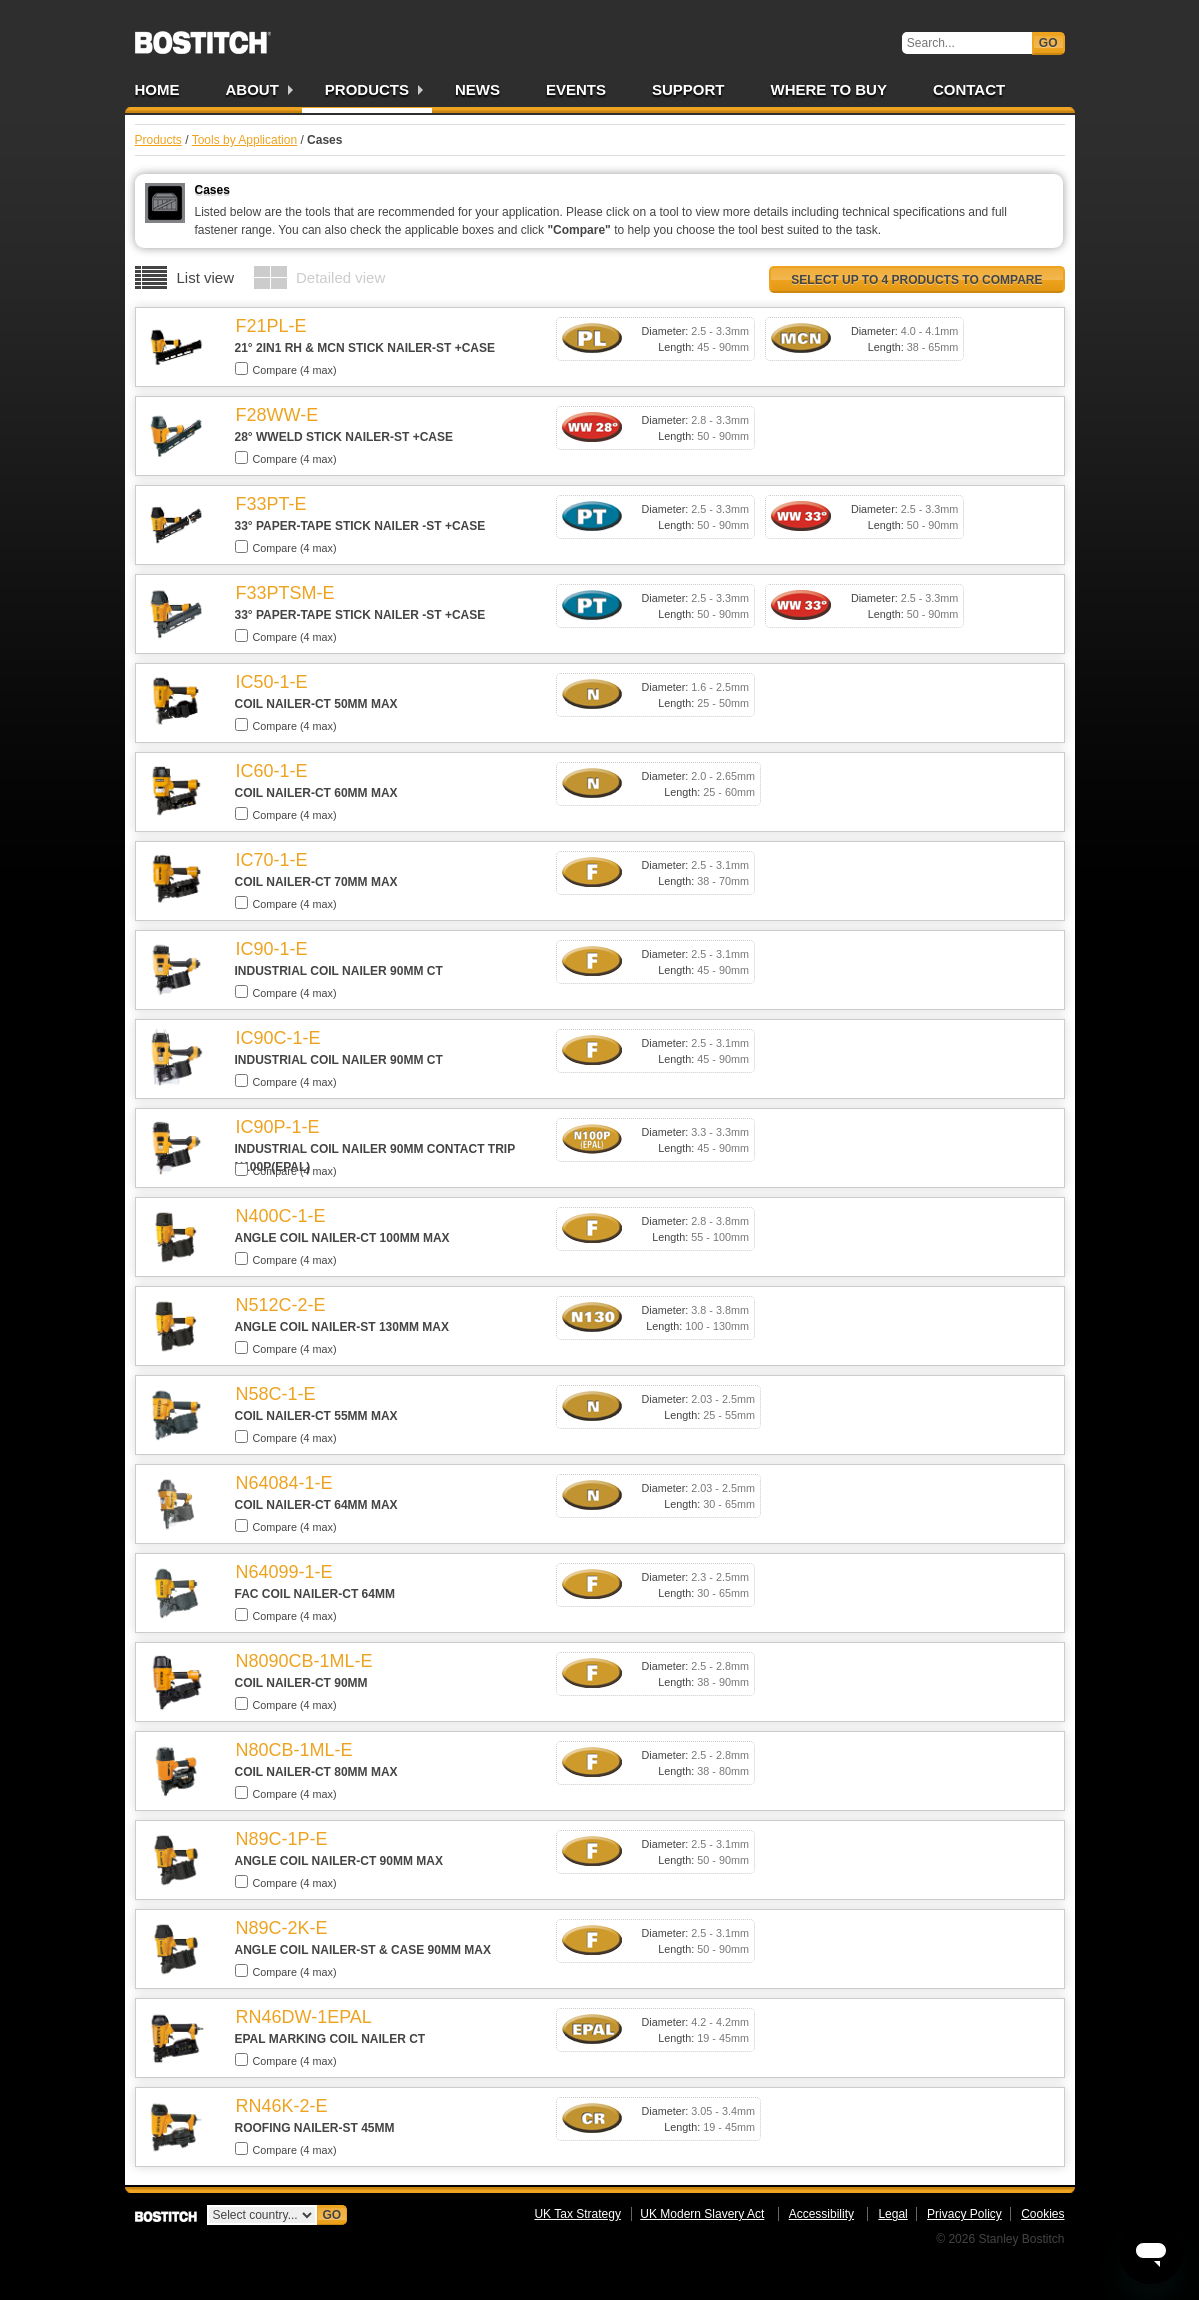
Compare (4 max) (286, 369)
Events (576, 89)
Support (688, 89)
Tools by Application (244, 140)
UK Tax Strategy (577, 2214)
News (477, 89)
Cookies (1042, 2214)
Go (1048, 43)
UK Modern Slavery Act (702, 2214)
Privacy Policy (964, 2214)
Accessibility (821, 2214)
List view (206, 277)
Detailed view (340, 277)
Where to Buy (829, 89)
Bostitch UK (203, 36)
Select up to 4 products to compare (916, 280)
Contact (969, 89)
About (252, 89)
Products (367, 89)
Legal (892, 2214)
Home (157, 89)
